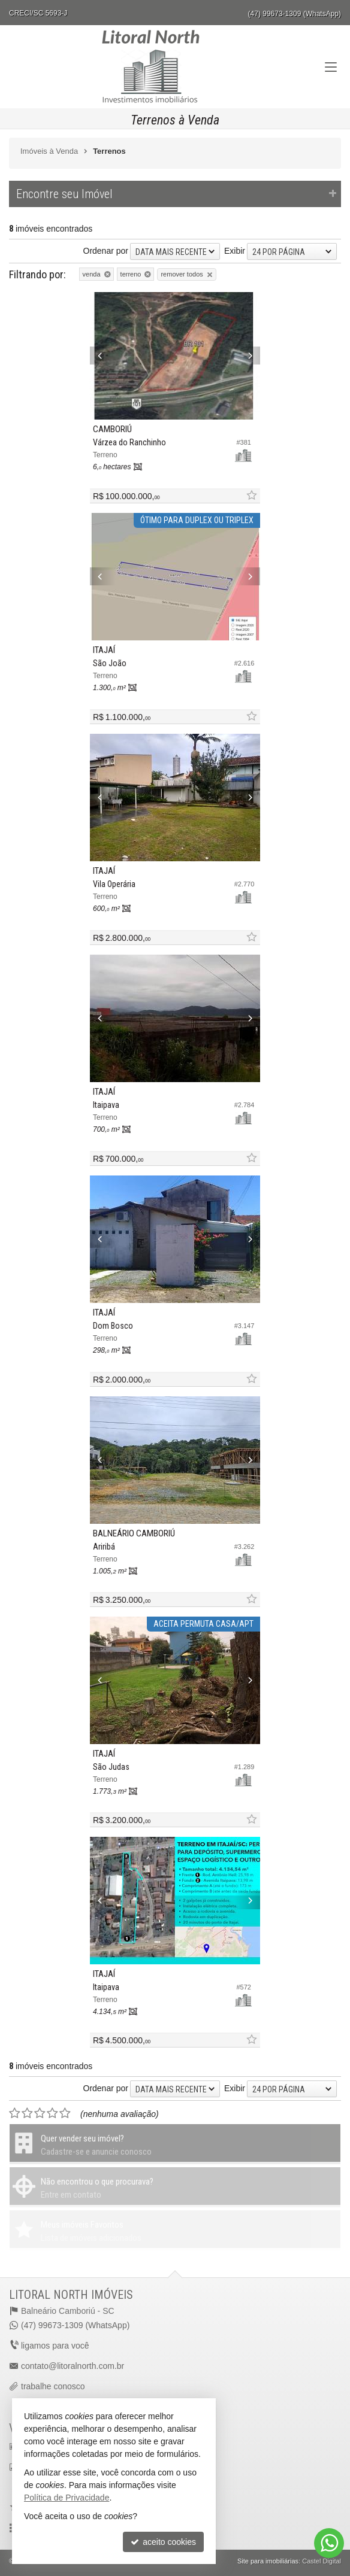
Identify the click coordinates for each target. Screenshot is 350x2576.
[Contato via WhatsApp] (329, 2543)
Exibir (234, 251)
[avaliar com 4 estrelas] (52, 2113)
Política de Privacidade (66, 2497)
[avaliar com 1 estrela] (14, 2113)
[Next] (247, 355)
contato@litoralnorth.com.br (72, 2366)
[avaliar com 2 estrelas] (27, 2113)
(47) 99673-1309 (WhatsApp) (294, 14)
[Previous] (103, 355)
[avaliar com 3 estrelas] (40, 2113)
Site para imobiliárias (267, 2561)
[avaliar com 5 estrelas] (65, 2113)
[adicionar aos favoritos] (251, 495)
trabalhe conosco (53, 2386)
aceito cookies (163, 2542)
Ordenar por (105, 251)
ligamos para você (55, 2345)
